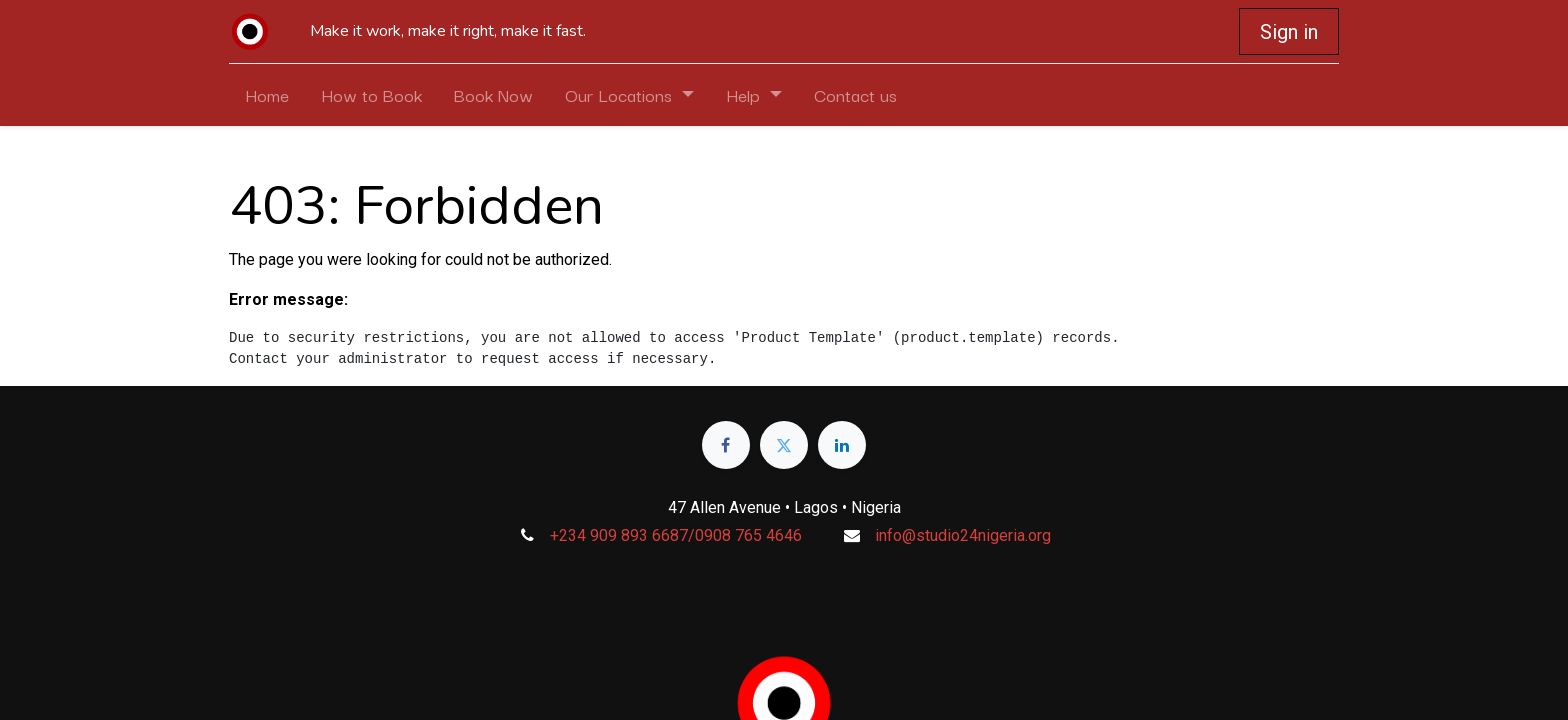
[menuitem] (267, 95)
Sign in (1289, 32)
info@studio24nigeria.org (963, 535)
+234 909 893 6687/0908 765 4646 (676, 535)
